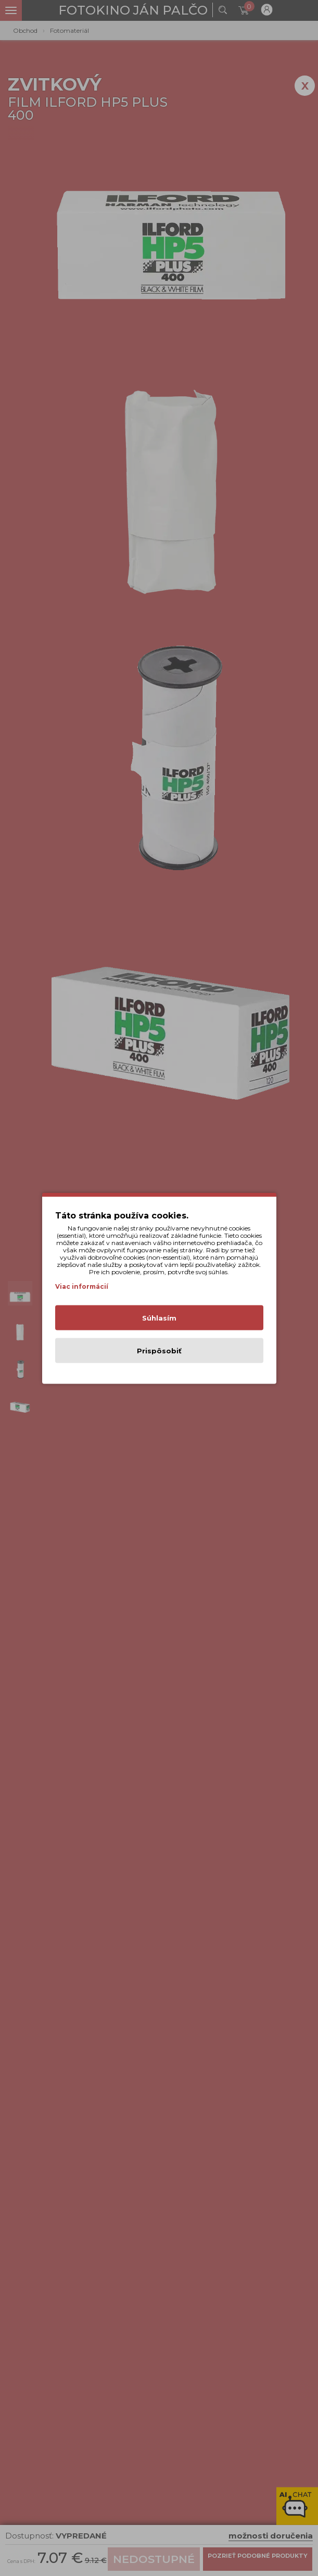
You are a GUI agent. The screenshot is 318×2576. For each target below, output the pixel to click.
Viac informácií (81, 1286)
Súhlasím (159, 1317)
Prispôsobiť (159, 1350)
